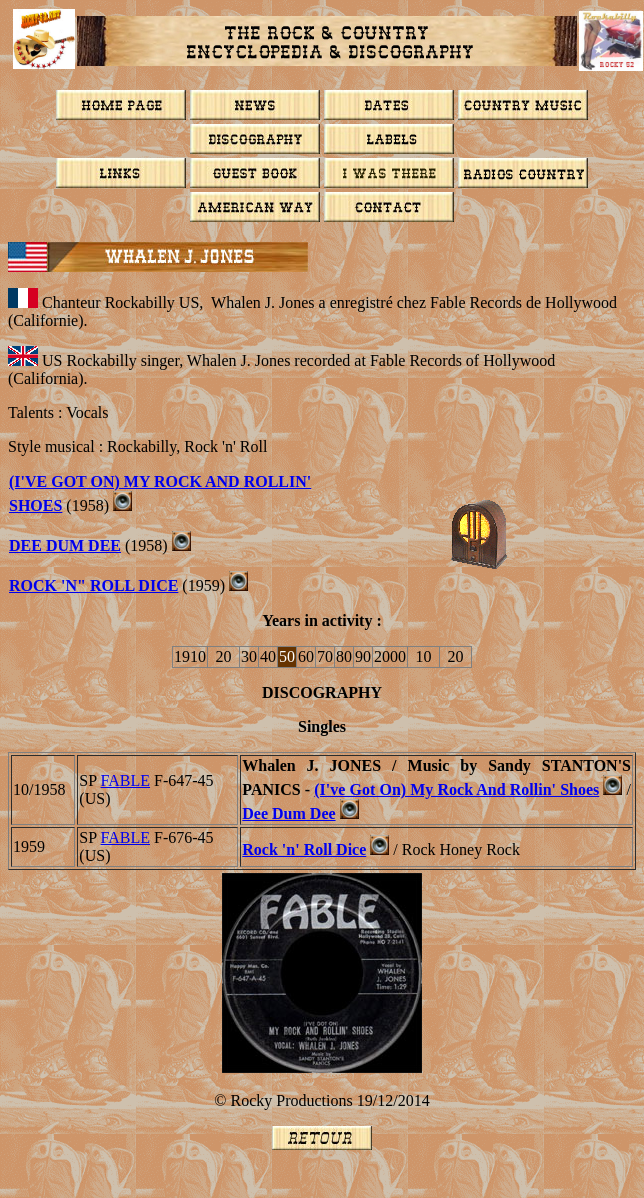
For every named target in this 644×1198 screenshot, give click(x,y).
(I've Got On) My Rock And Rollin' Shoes (456, 789)
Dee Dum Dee (65, 545)
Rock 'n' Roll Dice (304, 849)
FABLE (125, 780)
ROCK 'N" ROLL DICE (93, 585)
